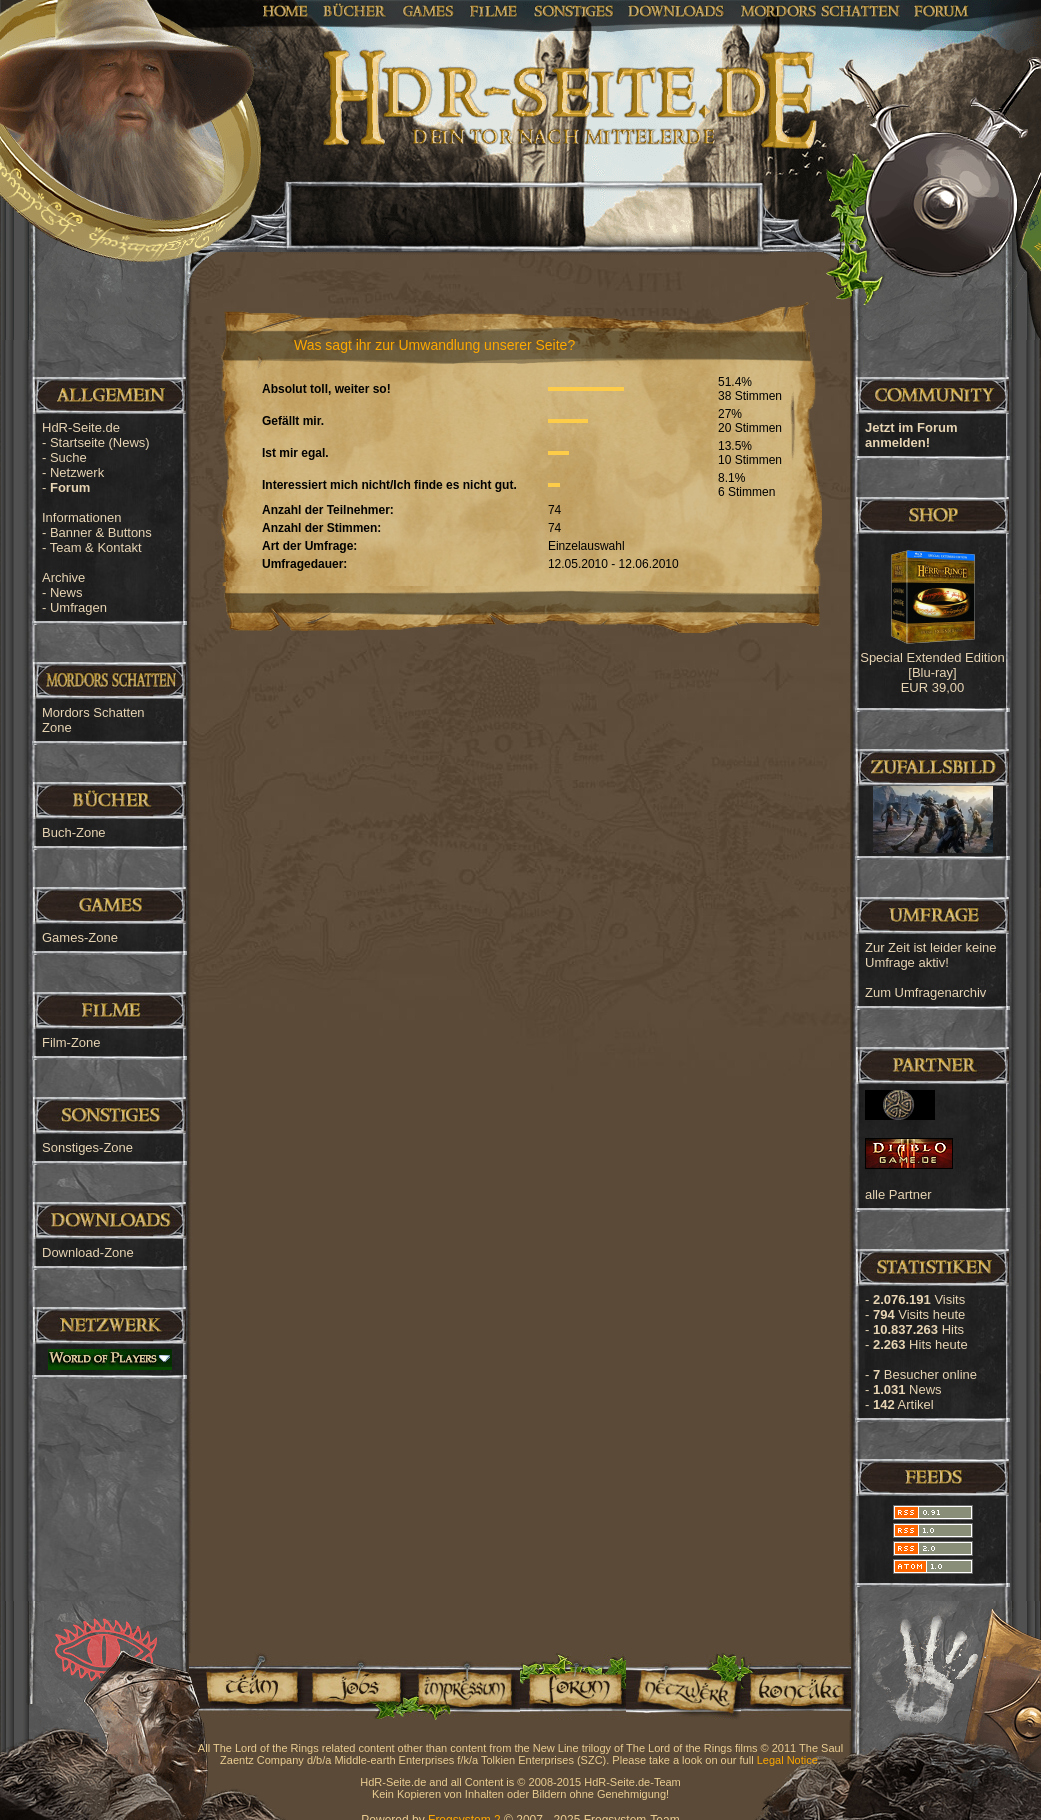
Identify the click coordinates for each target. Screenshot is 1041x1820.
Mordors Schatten (820, 10)
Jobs (355, 1686)
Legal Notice (787, 1760)
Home (285, 10)
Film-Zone (71, 1042)
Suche (68, 457)
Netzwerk (77, 472)
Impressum (463, 1686)
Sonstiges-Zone (87, 1147)
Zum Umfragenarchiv (925, 992)
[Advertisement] (941, 640)
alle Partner (898, 1194)
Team (246, 1686)
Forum (941, 10)
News (66, 592)
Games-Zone (80, 937)
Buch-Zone (74, 832)
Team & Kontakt (96, 547)
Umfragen (78, 607)
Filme (493, 10)
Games (428, 10)
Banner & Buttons (101, 532)
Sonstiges (573, 10)
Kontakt (796, 1686)
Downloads (676, 10)
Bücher (355, 10)
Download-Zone (88, 1252)
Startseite (100, 442)
